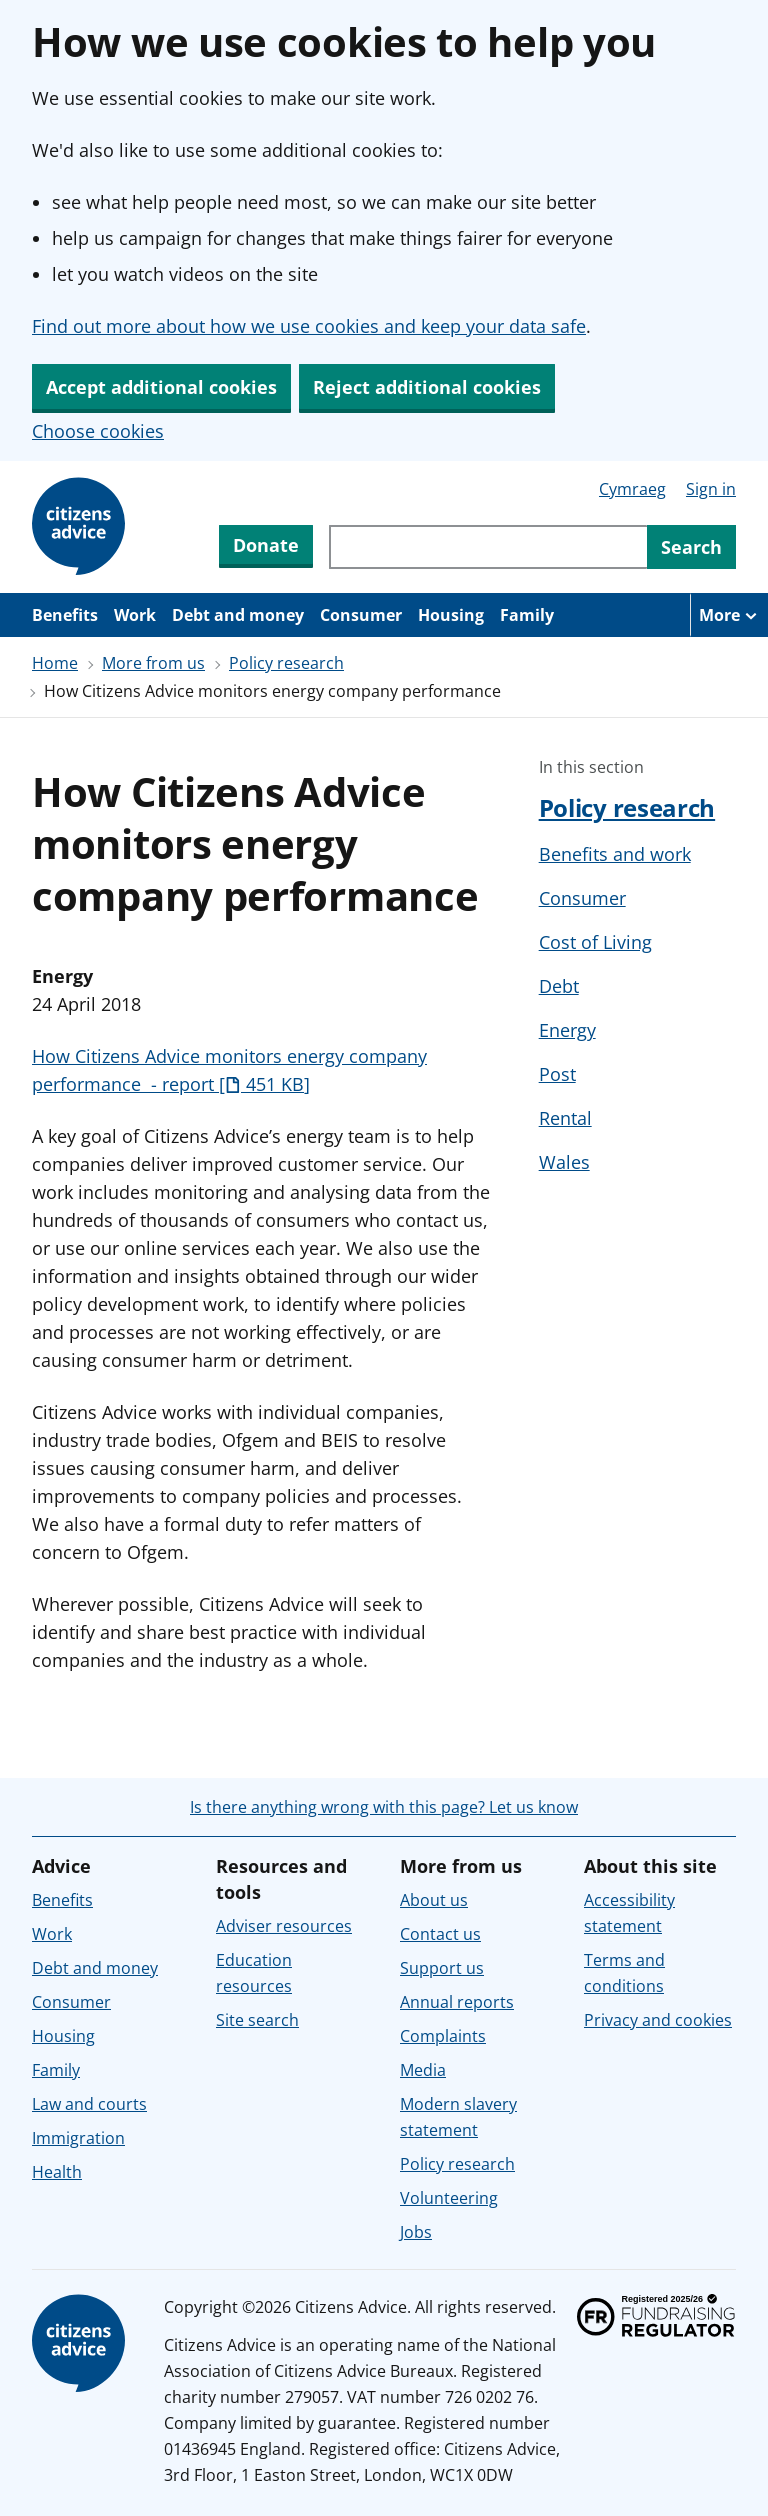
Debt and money (238, 615)
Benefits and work (615, 854)
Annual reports (457, 2002)
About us (434, 1900)
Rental (565, 1118)
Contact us (440, 1934)
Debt (559, 986)
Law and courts (89, 2104)
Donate (266, 545)
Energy (567, 1030)
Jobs (416, 2232)
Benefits (65, 615)
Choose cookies (98, 431)
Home (55, 663)
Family (527, 615)
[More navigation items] (729, 615)
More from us (153, 663)
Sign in (711, 489)
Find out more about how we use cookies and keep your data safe (309, 326)
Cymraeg (632, 489)
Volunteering (449, 2198)
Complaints (443, 2036)
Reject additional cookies (427, 387)
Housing (451, 615)
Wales (564, 1162)
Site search (257, 2020)
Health (57, 2172)
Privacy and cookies (658, 2020)
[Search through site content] (488, 547)
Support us (442, 1968)
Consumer (361, 615)
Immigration (78, 2138)
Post (557, 1074)
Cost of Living (595, 942)
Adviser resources (284, 1926)
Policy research (286, 663)
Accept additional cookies (161, 387)
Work (135, 615)
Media (423, 2070)
